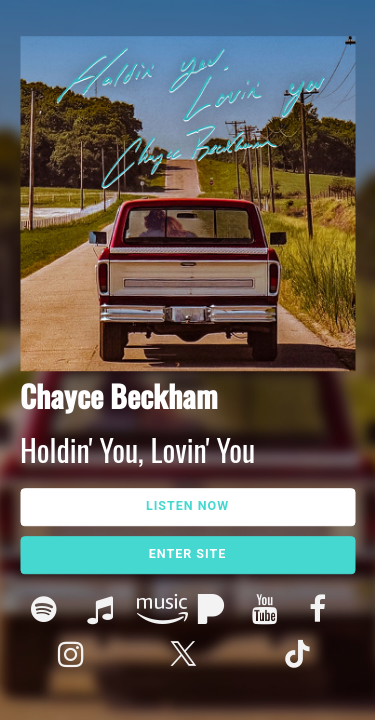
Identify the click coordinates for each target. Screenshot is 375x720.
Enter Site (188, 553)
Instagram (75, 656)
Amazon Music (159, 611)
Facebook (326, 611)
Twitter (187, 656)
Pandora (213, 611)
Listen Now (187, 505)
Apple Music (104, 611)
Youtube (269, 611)
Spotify (48, 611)
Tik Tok (299, 656)
